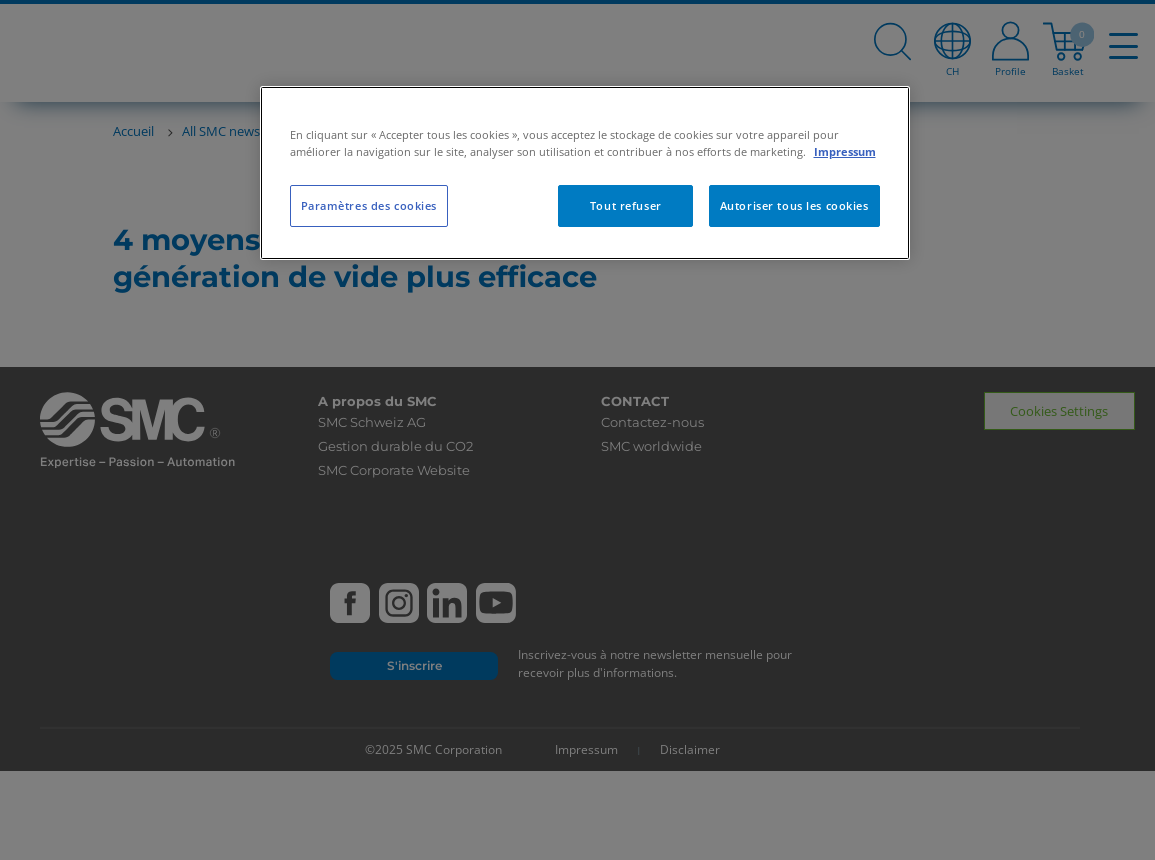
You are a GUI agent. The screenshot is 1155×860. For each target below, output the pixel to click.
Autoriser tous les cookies (794, 205)
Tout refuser (626, 205)
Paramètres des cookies (369, 205)
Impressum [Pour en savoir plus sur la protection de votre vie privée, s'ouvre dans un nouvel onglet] (845, 151)
